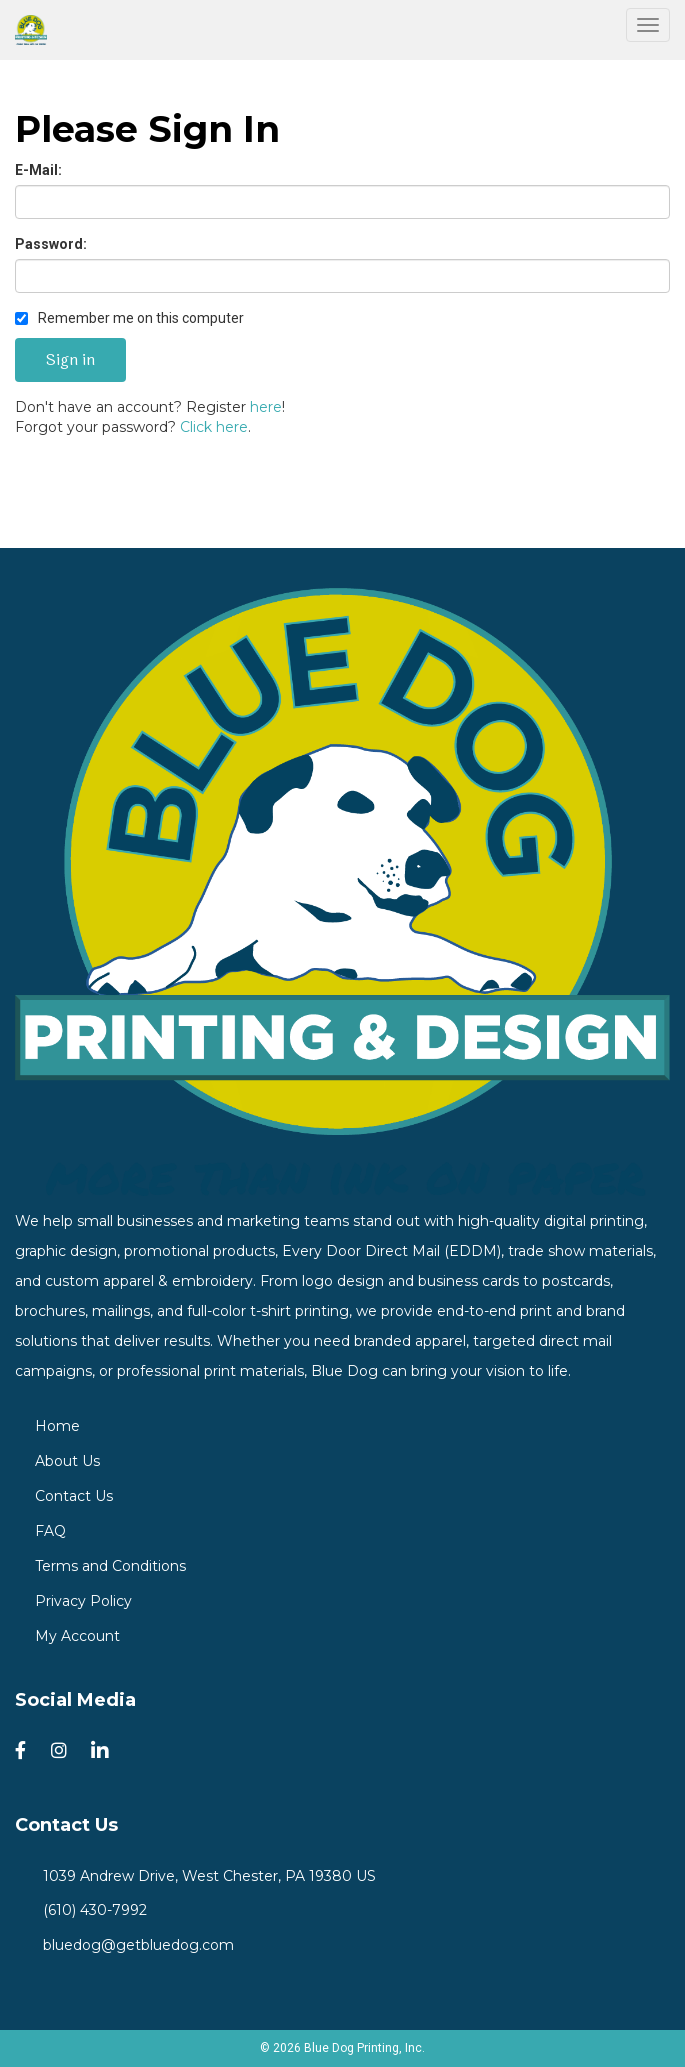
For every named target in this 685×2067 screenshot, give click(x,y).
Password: (51, 244)
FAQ (50, 1531)
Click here (214, 427)
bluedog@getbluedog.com (134, 1945)
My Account (77, 1636)
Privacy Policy (83, 1601)
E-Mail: (38, 170)
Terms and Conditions (110, 1566)
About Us (67, 1461)
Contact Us (74, 1496)
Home (57, 1426)
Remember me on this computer (129, 318)
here (266, 407)
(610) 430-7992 (91, 1910)
